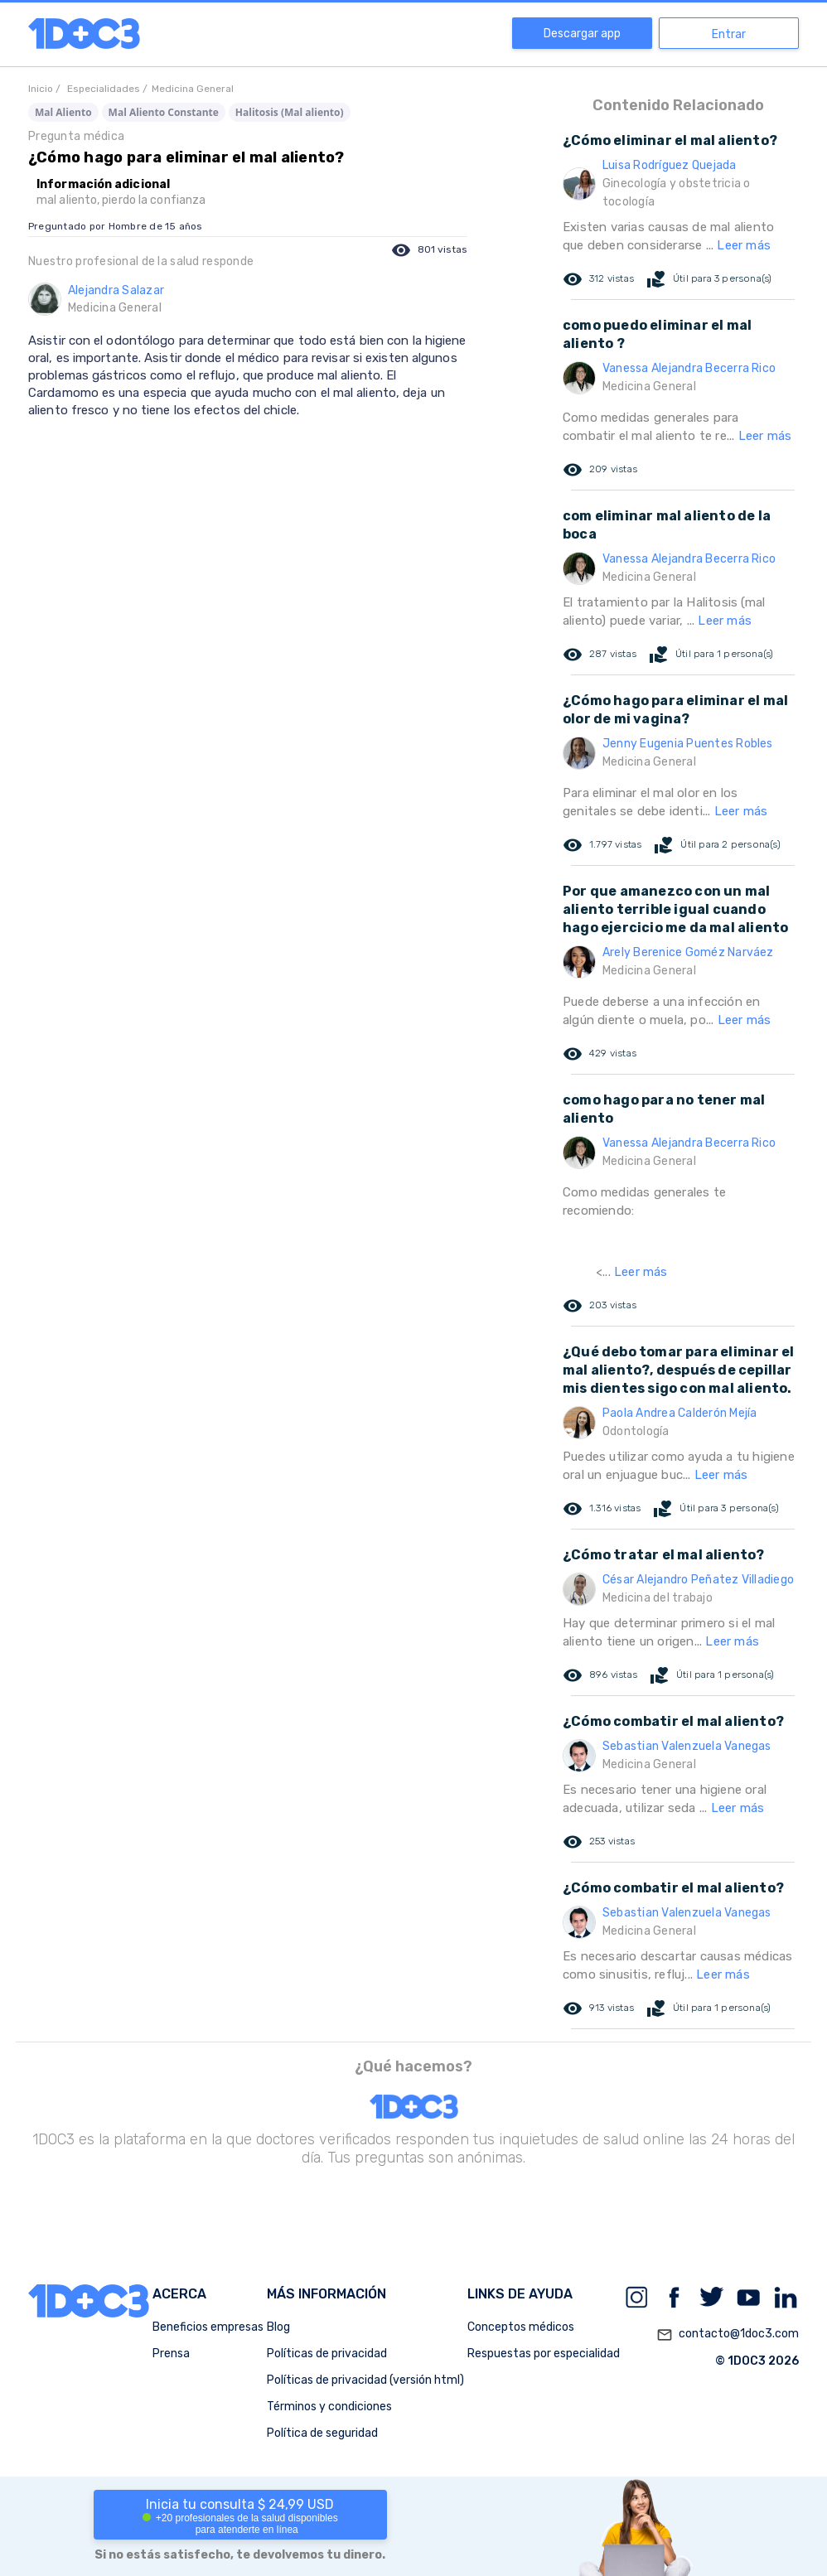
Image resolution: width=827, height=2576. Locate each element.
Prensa (171, 2353)
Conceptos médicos (520, 2327)
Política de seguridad (322, 2433)
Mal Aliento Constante (164, 112)
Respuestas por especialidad (543, 2353)
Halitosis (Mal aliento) (289, 112)
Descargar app (582, 34)
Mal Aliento (63, 112)
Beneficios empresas (208, 2327)
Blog (278, 2327)
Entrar (729, 34)
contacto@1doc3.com (727, 2335)
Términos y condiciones (329, 2407)
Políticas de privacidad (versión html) (365, 2380)
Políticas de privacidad (327, 2353)
